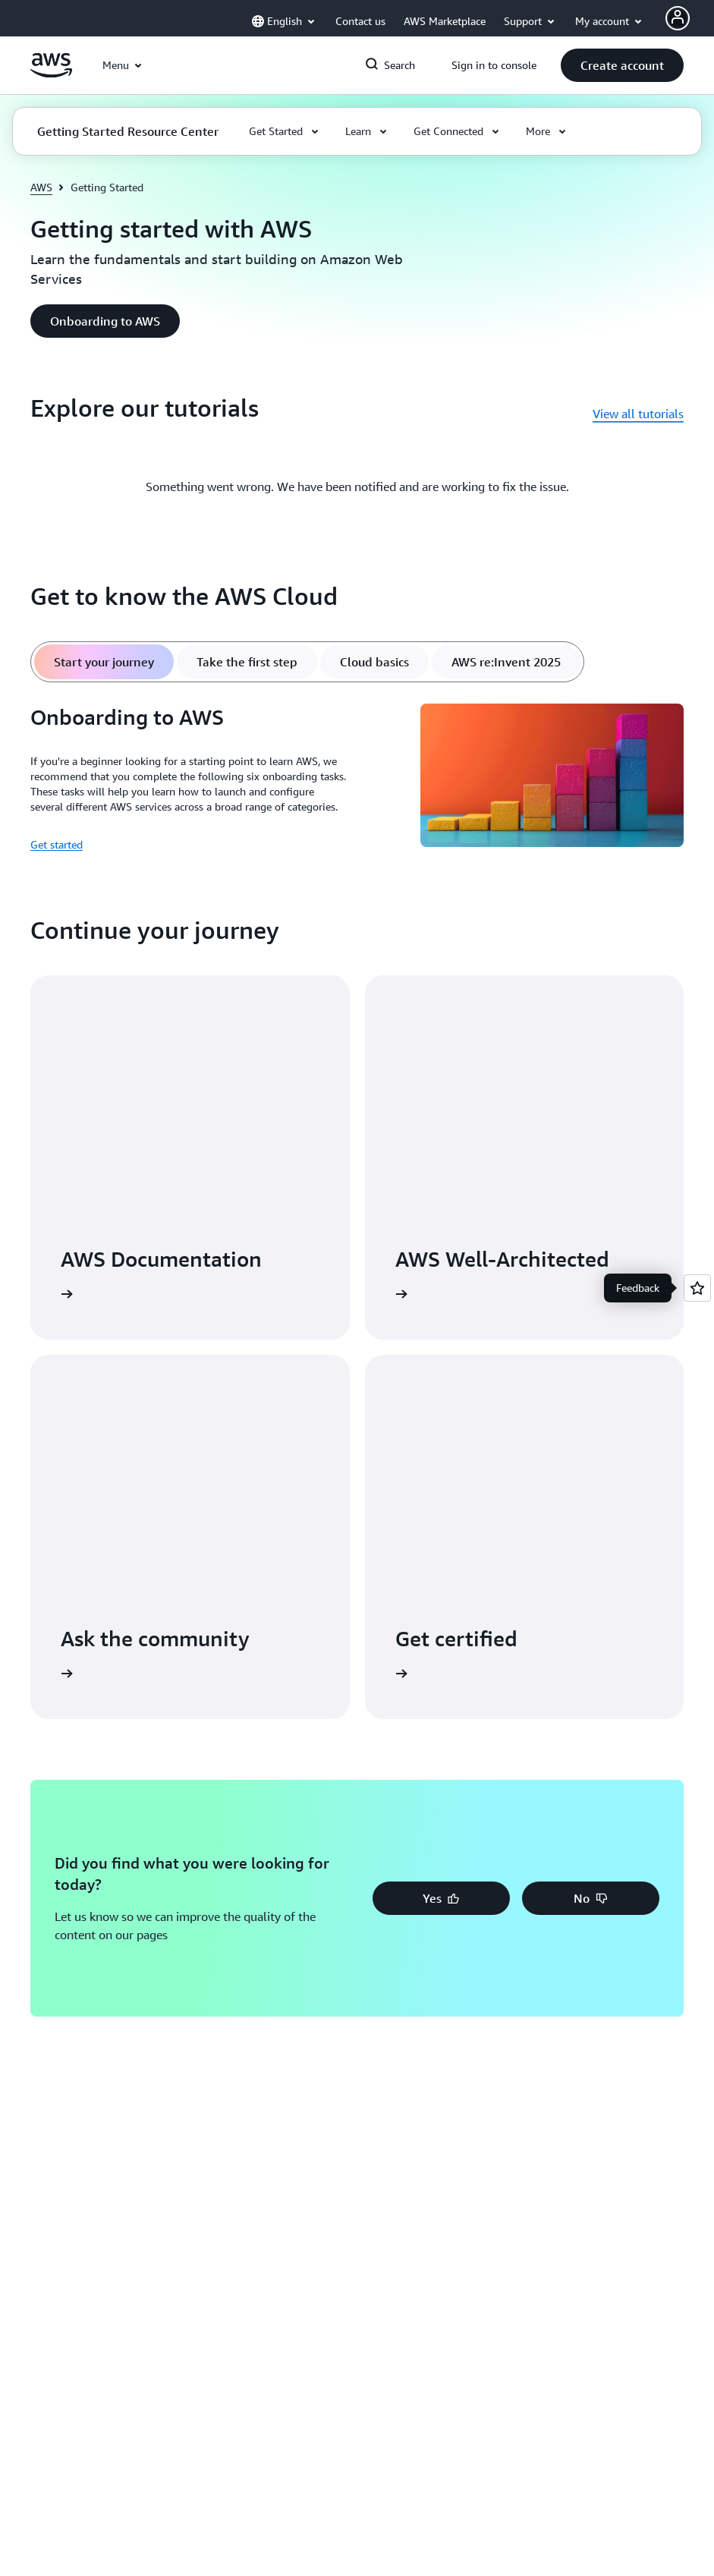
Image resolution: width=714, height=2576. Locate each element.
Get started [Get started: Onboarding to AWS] (56, 844)
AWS (41, 187)
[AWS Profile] (677, 18)
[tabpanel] (357, 779)
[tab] (104, 662)
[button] (622, 65)
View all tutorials (638, 413)
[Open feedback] (697, 1288)
